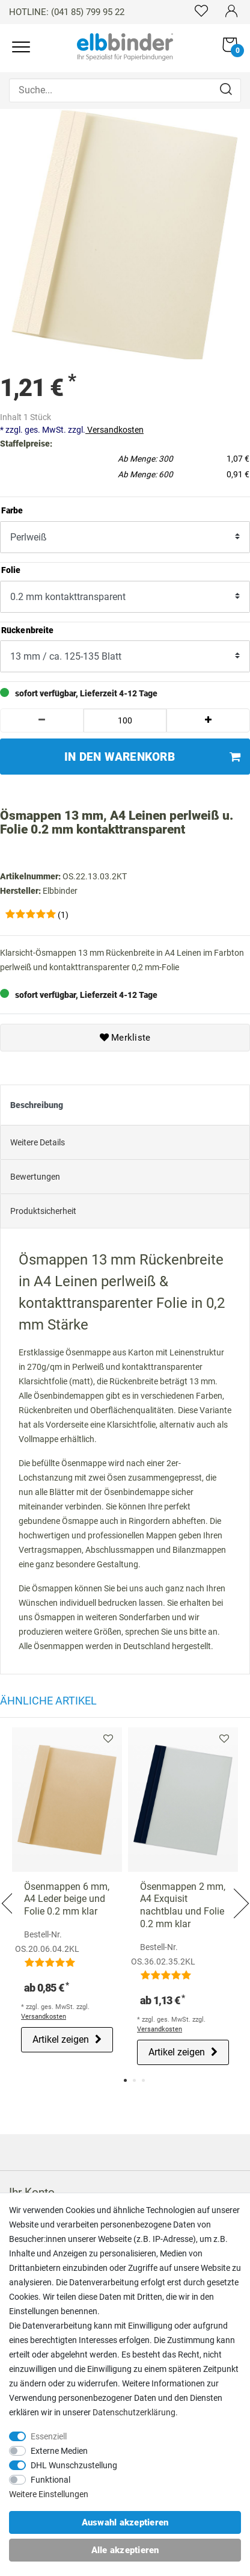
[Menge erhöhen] (208, 720)
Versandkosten (114, 429)
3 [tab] (143, 2079)
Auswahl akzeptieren (125, 2522)
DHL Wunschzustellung (74, 2465)
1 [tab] (125, 2079)
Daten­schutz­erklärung (134, 2412)
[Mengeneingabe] (125, 720)
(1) (63, 914)
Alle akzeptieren (125, 2550)
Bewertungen (35, 1175)
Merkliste (125, 1037)
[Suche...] (125, 90)
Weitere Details (37, 1141)
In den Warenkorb (152, 756)
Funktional (50, 2480)
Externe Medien (59, 2451)
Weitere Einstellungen (48, 2494)
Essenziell (49, 2436)
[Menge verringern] (42, 720)
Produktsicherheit (43, 1210)
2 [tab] (134, 2079)
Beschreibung (36, 1104)
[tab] (125, 1104)
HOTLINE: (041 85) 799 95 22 (66, 12)
